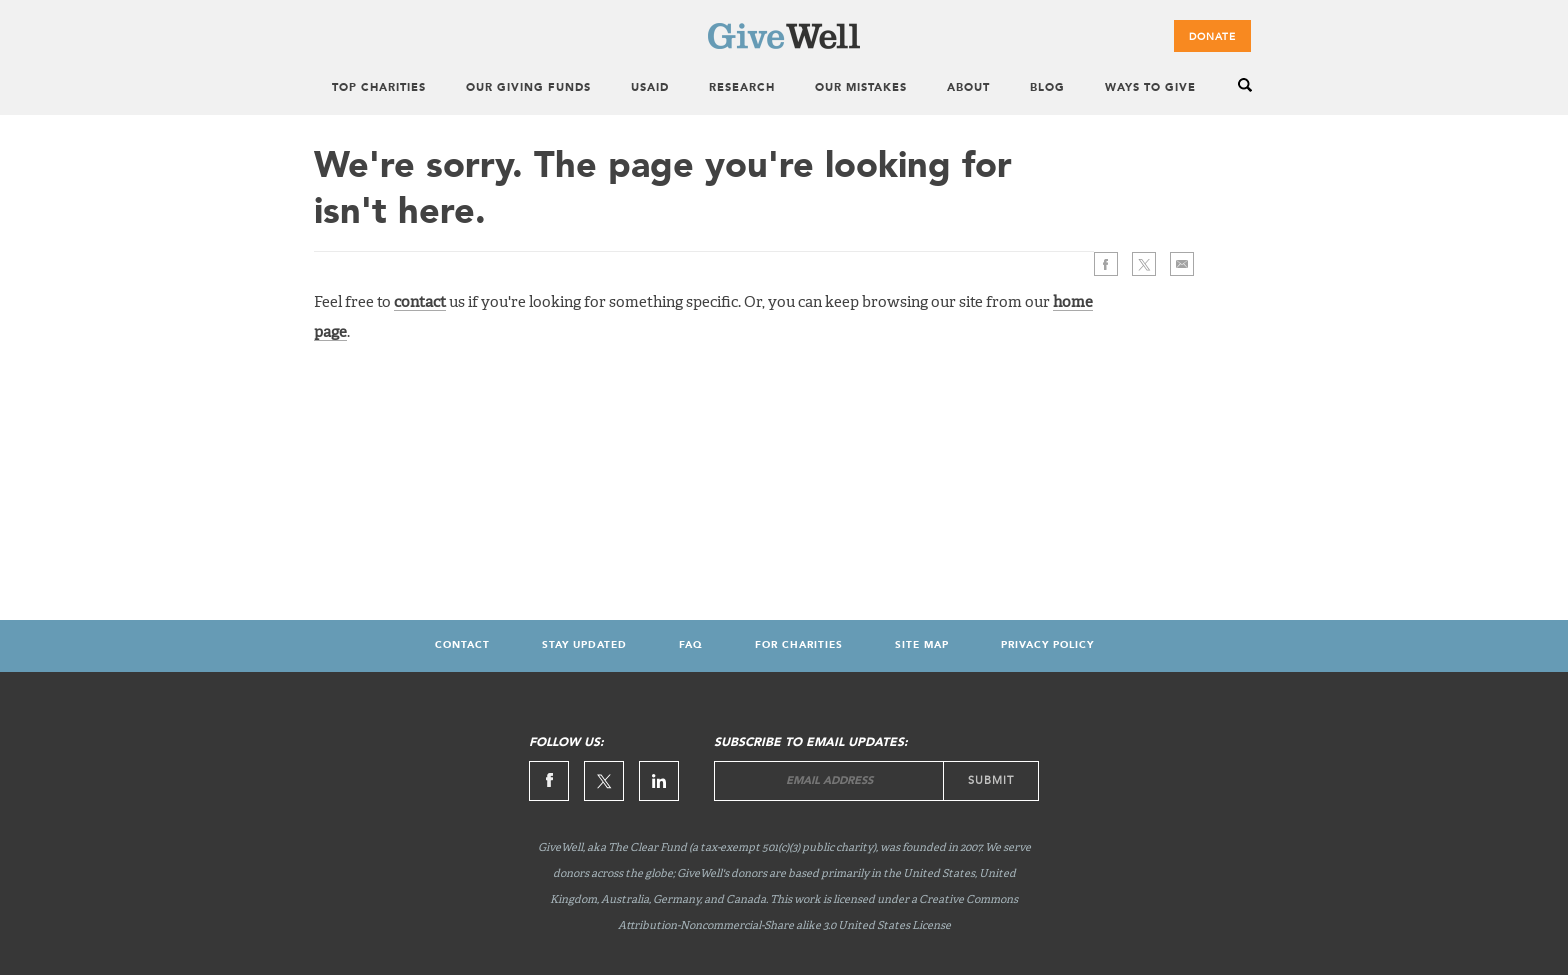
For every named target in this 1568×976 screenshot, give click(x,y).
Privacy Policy (1047, 645)
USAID (650, 88)
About (968, 88)
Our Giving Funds (528, 88)
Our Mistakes (861, 88)
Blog (1047, 88)
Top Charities (379, 88)
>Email (1182, 264)
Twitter (1144, 264)
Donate (1212, 37)
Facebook (1106, 264)
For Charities (799, 645)
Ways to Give (1150, 88)
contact (420, 302)
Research (742, 88)
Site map (922, 645)
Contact (462, 645)
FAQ (691, 645)
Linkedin (659, 781)
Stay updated (584, 645)
